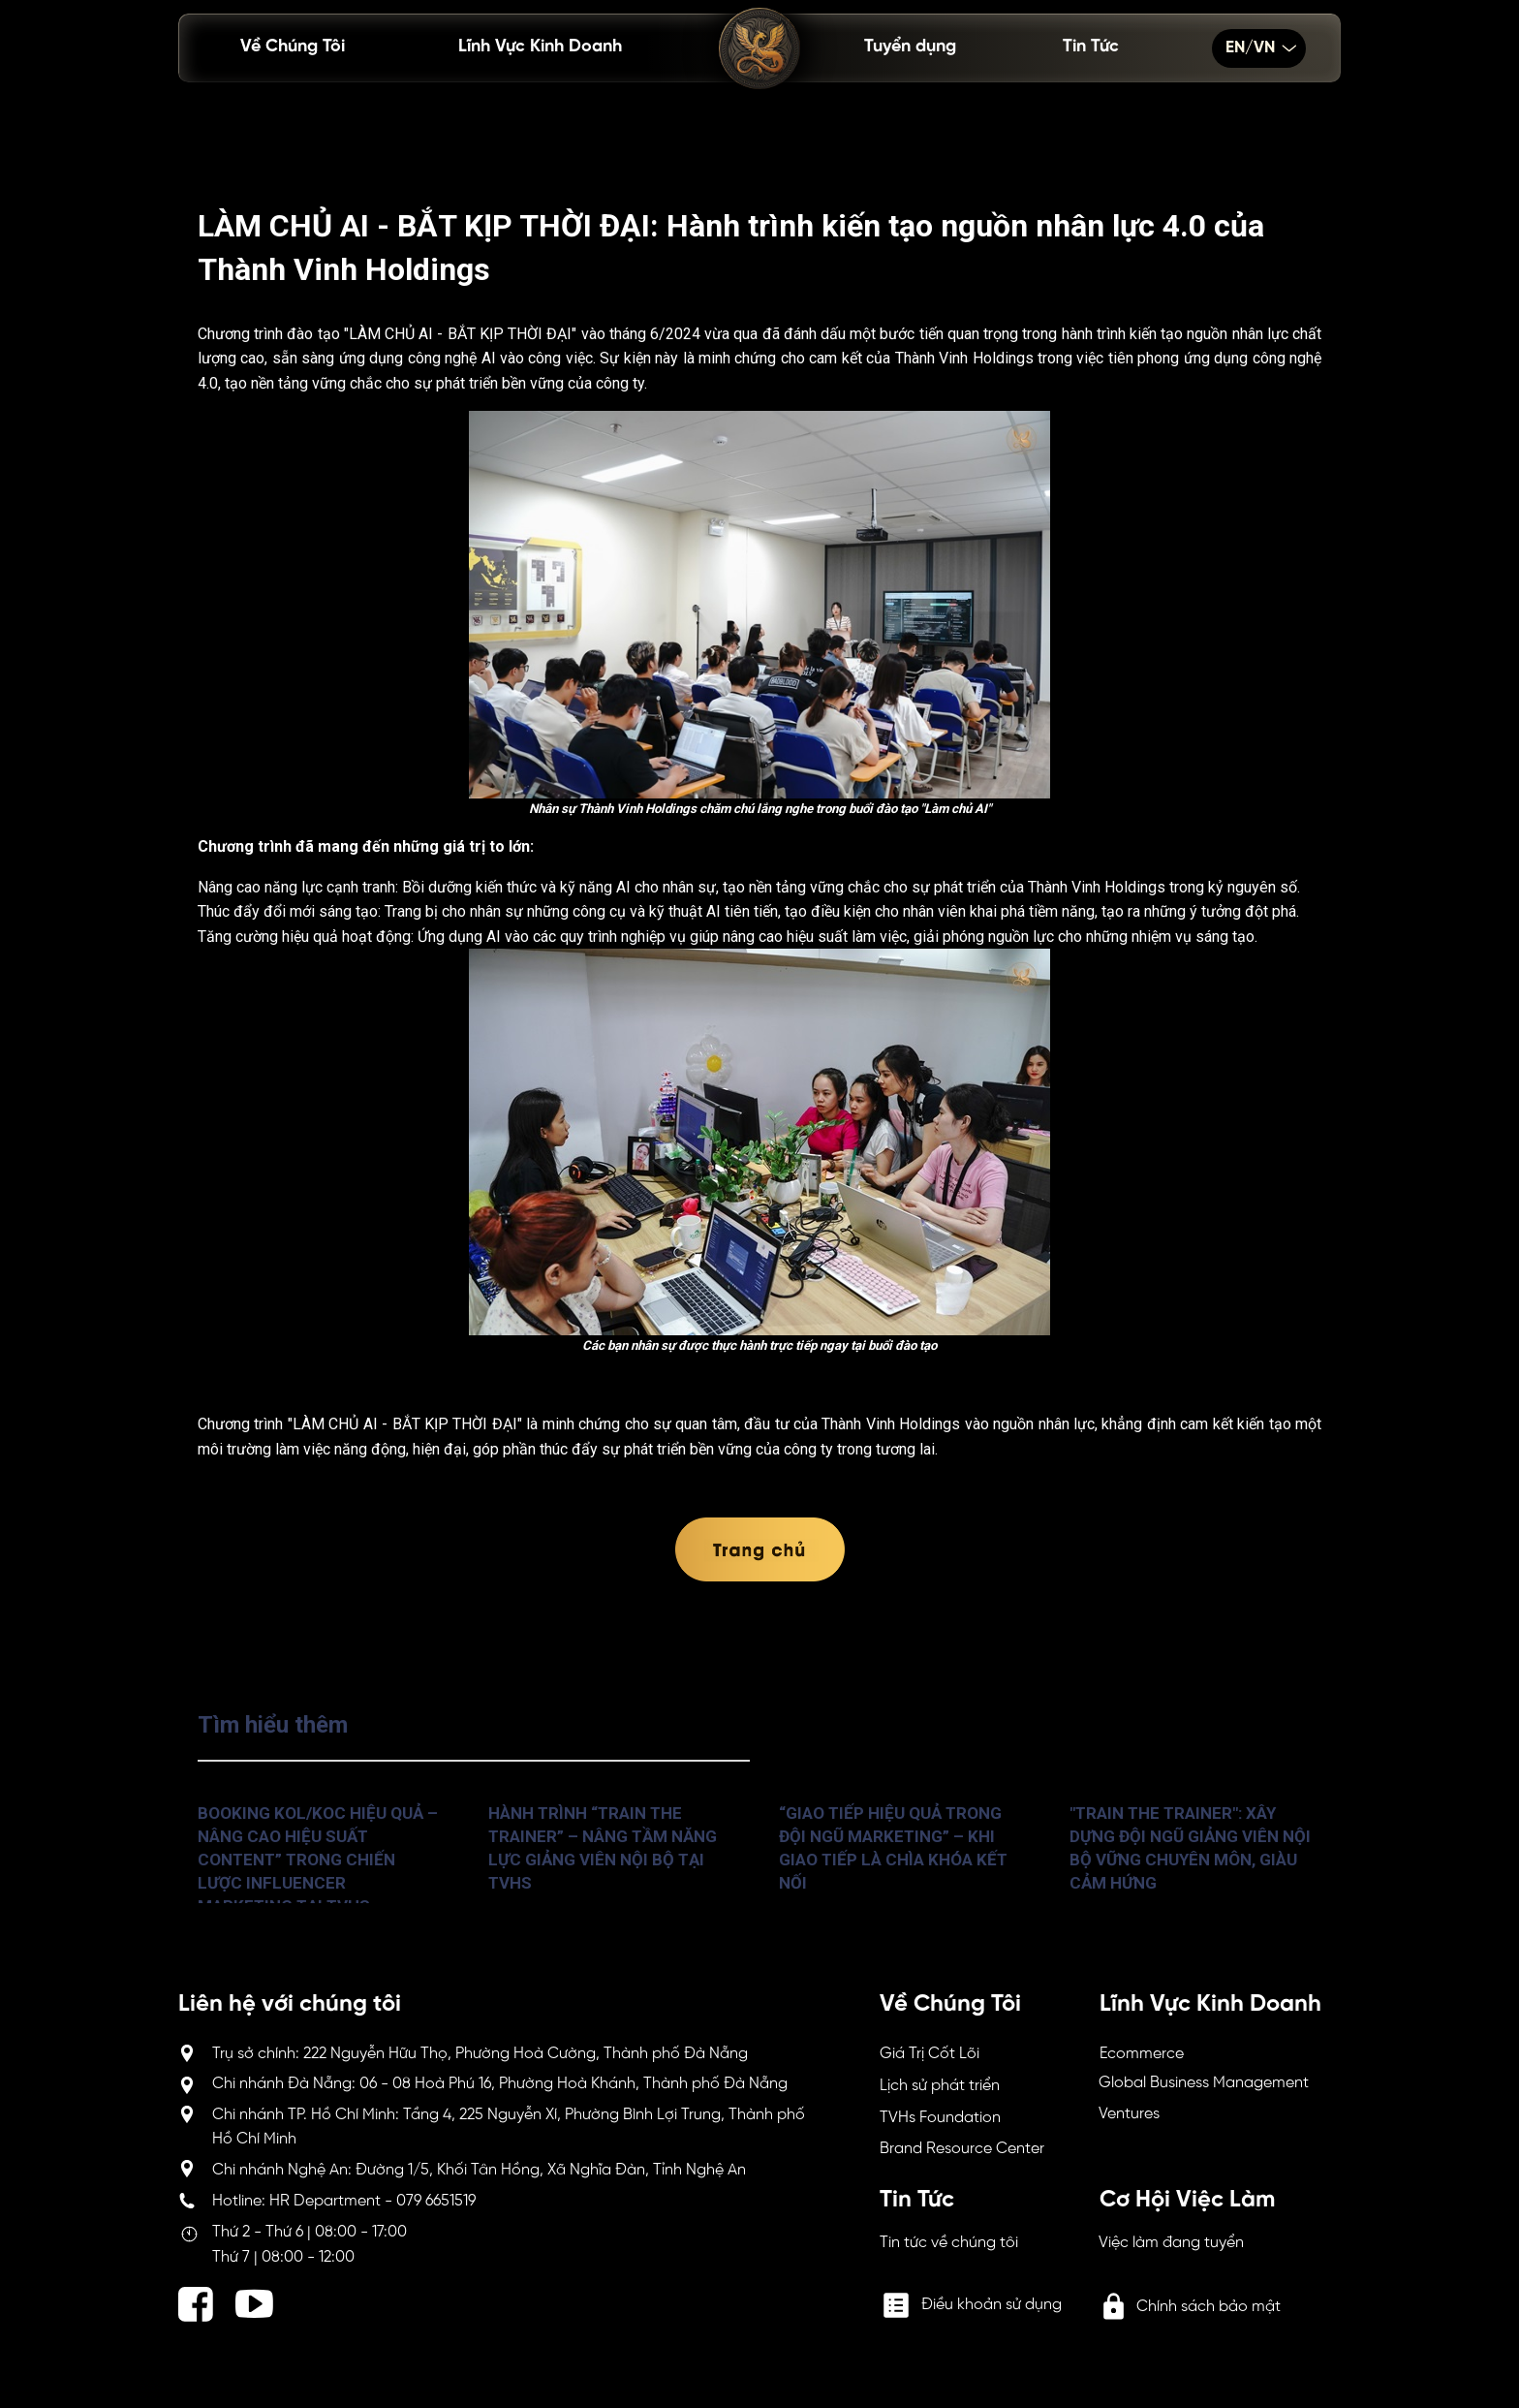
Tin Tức (1091, 47)
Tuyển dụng (910, 47)
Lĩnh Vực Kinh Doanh (540, 47)
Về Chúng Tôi (292, 47)
